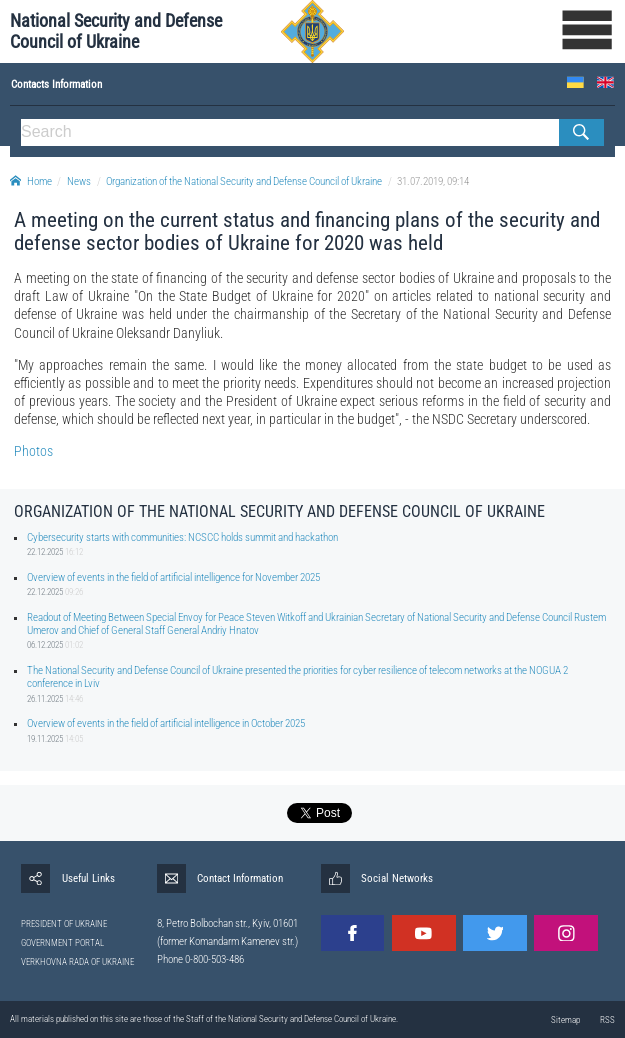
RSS (607, 1020)
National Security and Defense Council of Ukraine (116, 31)
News (79, 181)
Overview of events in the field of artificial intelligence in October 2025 (166, 723)
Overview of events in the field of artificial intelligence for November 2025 (173, 577)
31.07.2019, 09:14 (433, 181)
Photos (33, 451)
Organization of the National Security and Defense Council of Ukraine (244, 181)
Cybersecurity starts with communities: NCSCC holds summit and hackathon (182, 537)
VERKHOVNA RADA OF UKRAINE (77, 962)
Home (31, 181)
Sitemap (565, 1020)
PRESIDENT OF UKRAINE (64, 924)
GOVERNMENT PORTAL (62, 943)
